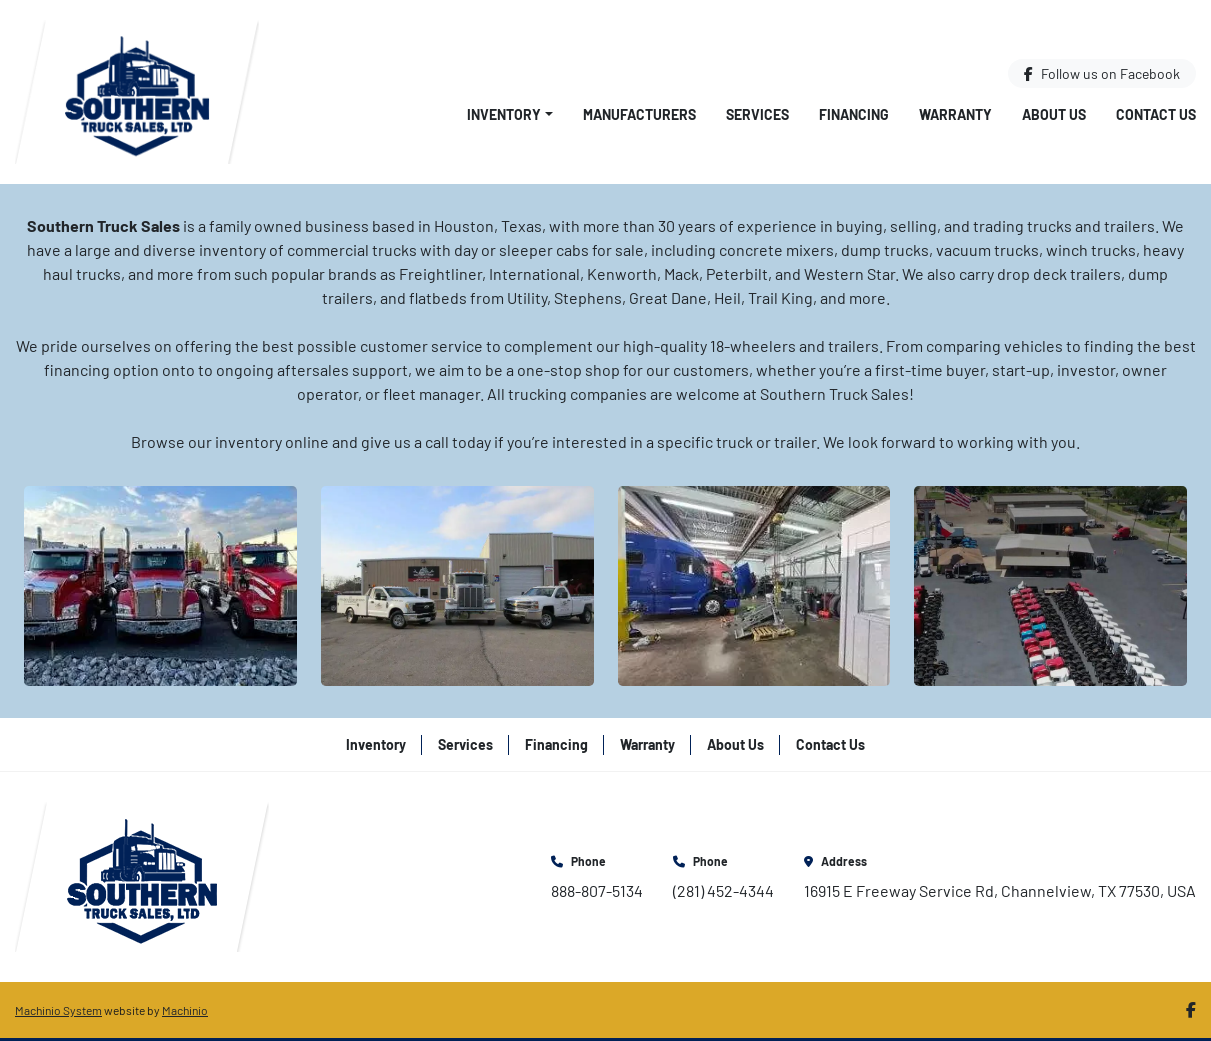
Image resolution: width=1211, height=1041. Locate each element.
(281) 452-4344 (723, 890)
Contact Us (1156, 114)
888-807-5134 (597, 890)
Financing (854, 114)
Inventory (504, 114)
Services (757, 114)
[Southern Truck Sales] (142, 874)
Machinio (185, 1010)
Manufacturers (639, 114)
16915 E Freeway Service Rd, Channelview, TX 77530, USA (1000, 890)
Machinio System (58, 1010)
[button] (510, 114)
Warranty (955, 114)
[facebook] (1102, 73)
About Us (1054, 114)
